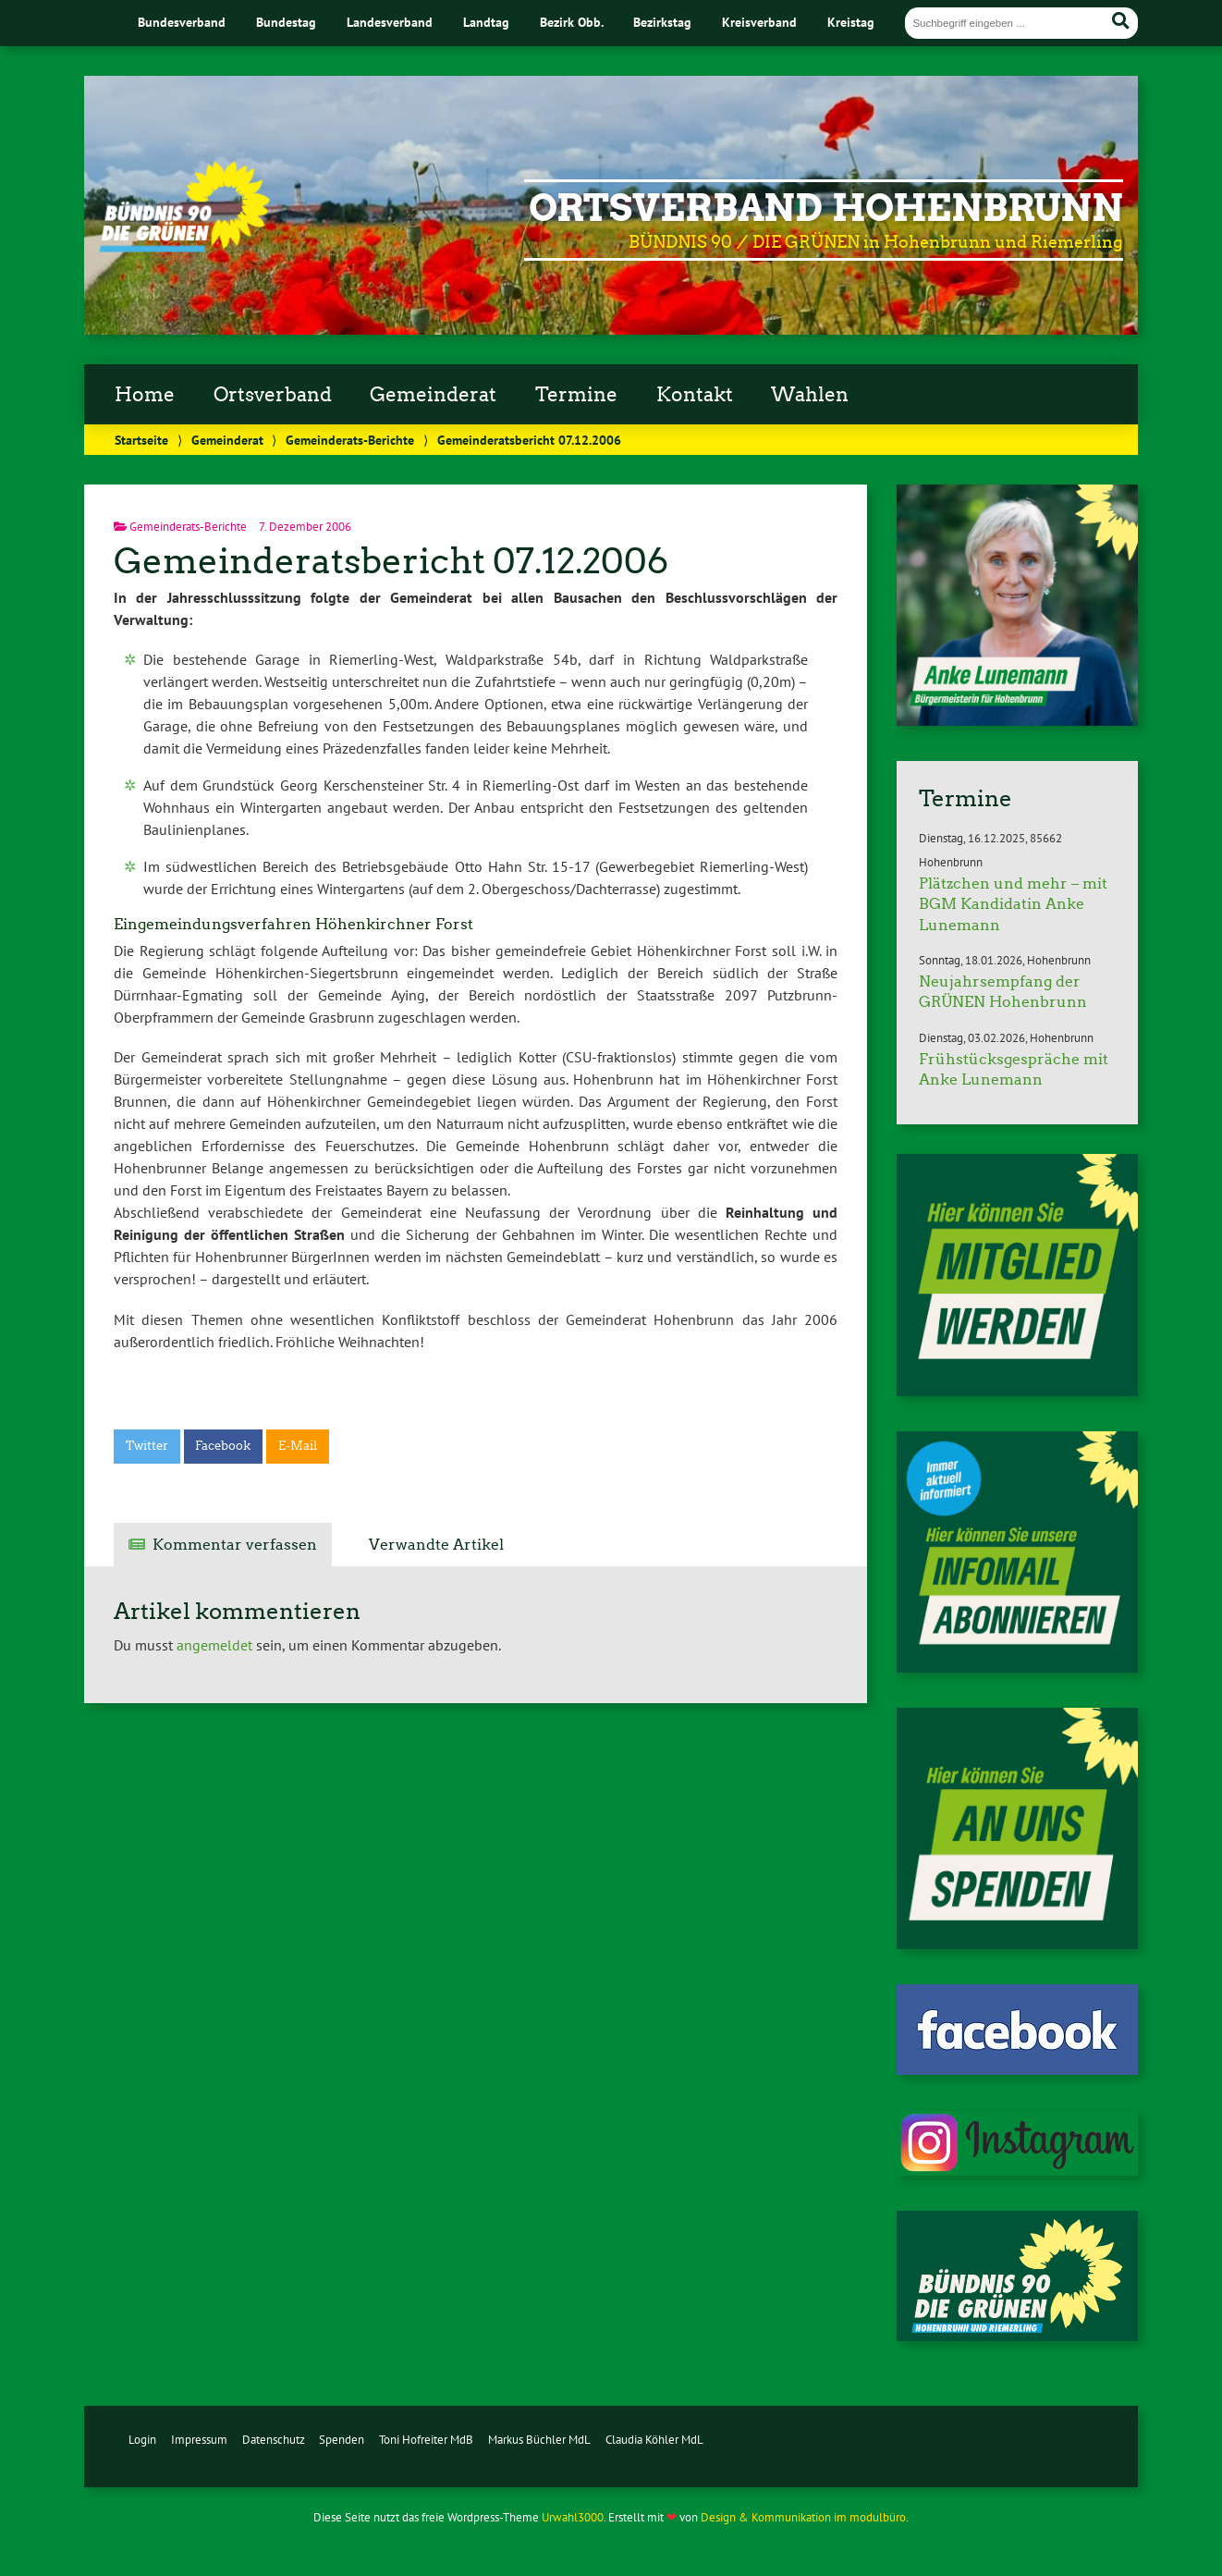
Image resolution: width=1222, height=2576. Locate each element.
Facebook (223, 1446)
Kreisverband (759, 22)
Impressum (199, 2439)
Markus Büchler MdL (539, 2439)
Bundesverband (182, 22)
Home (145, 395)
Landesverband (390, 22)
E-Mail (297, 1446)
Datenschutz (273, 2439)
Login (142, 2439)
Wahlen (810, 395)
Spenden (341, 2439)
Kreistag (850, 22)
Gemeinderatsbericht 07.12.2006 (391, 561)
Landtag (486, 22)
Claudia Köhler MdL (654, 2439)
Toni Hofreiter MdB (426, 2439)
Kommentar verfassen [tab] (235, 1544)
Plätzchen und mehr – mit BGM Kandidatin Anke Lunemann (1013, 904)
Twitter (147, 1446)
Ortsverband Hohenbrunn (826, 208)
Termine (576, 395)
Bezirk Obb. (572, 22)
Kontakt (694, 395)
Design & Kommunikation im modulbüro (803, 2517)
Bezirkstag (662, 22)
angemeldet (214, 1645)
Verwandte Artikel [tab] (436, 1544)
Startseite (141, 439)
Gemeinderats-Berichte (350, 439)
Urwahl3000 (573, 2517)
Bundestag (286, 22)
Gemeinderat (433, 395)
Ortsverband (273, 395)
